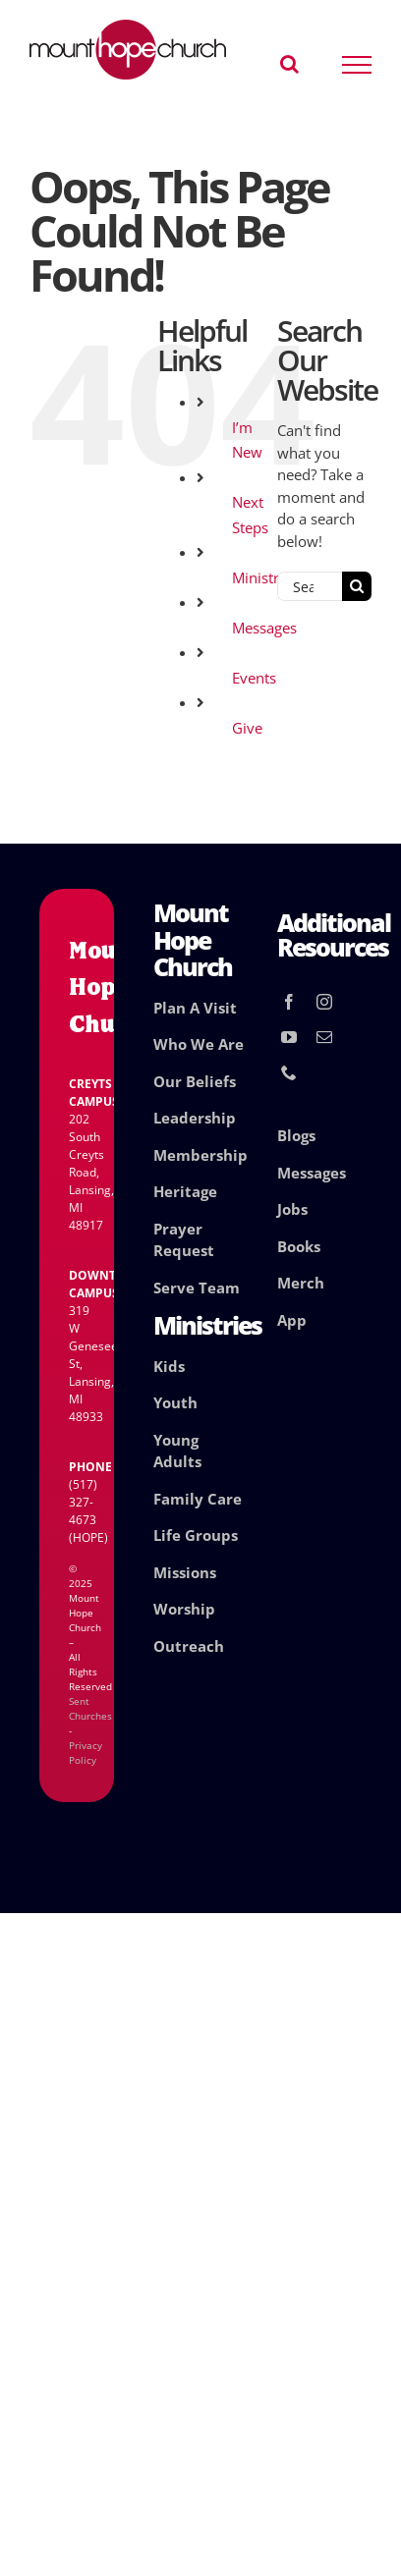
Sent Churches (90, 1708)
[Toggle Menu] (357, 65)
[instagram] (324, 1002)
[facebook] (289, 1002)
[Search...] (309, 586)
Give (247, 728)
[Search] (357, 586)
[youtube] (289, 1037)
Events (254, 677)
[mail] (324, 1037)
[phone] (289, 1072)
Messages (264, 627)
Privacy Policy (85, 1752)
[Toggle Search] (289, 64)
